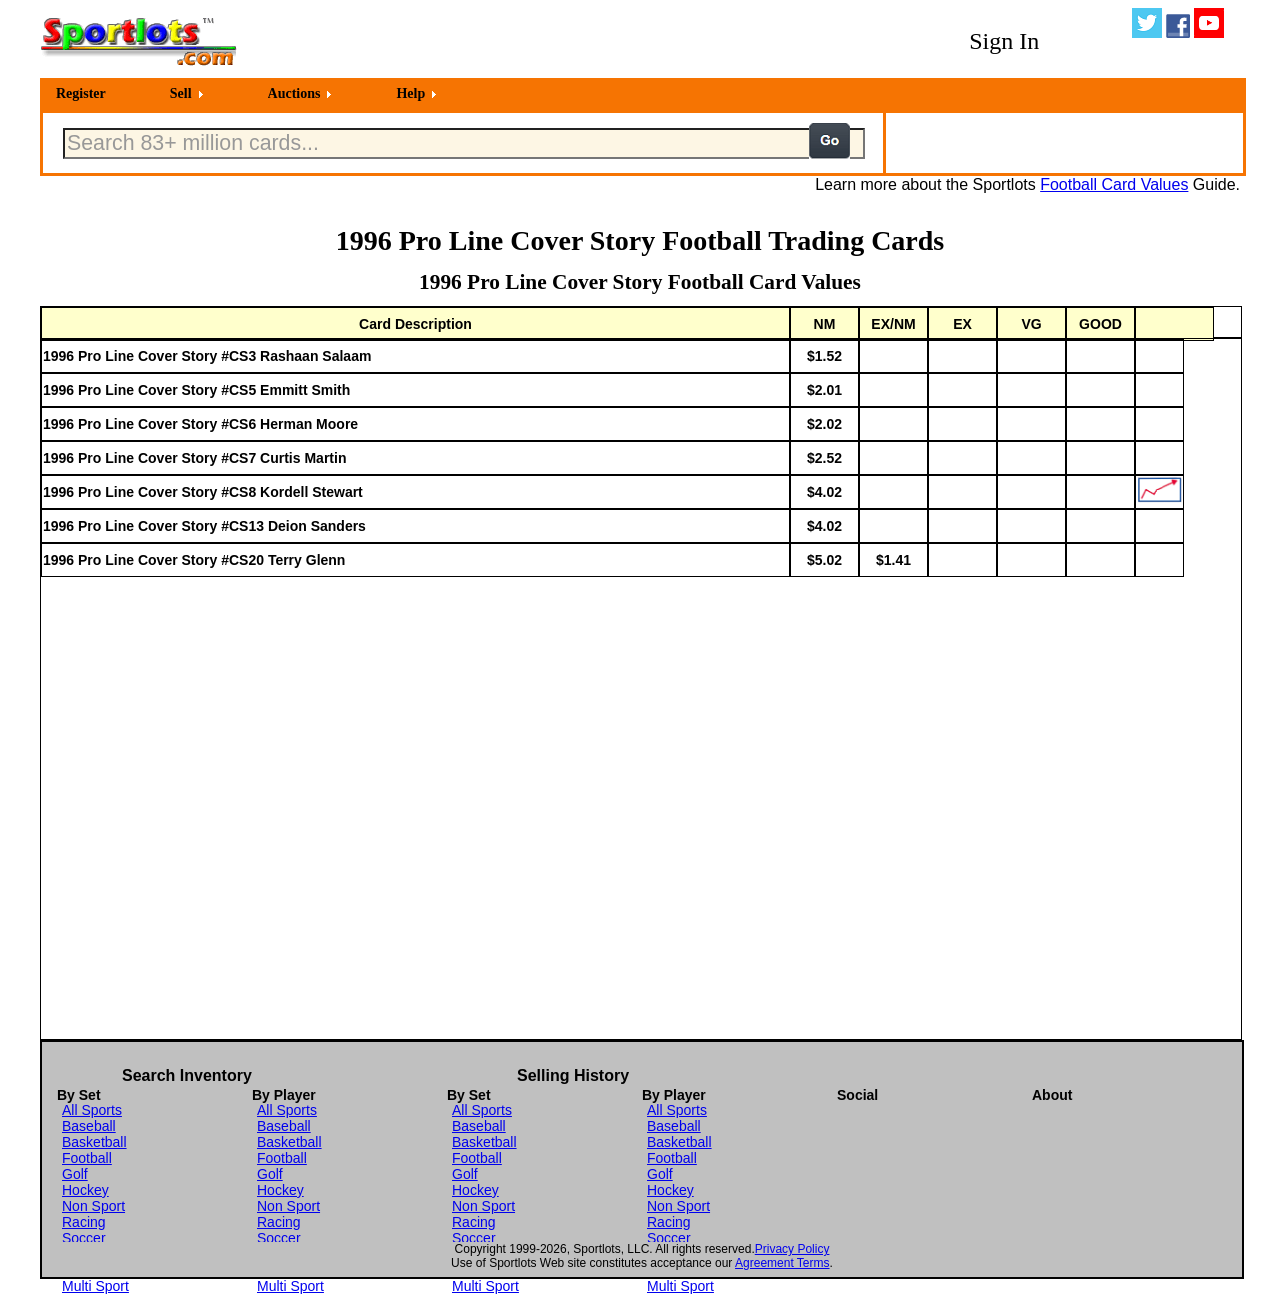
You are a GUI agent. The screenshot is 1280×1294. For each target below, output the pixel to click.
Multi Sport (95, 1286)
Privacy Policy (792, 1249)
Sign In (1004, 41)
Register (81, 93)
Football (87, 1158)
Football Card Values (1114, 184)
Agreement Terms (782, 1263)
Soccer (84, 1238)
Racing (84, 1222)
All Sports (92, 1110)
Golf (75, 1174)
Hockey (85, 1190)
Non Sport (93, 1206)
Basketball (94, 1142)
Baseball (89, 1126)
